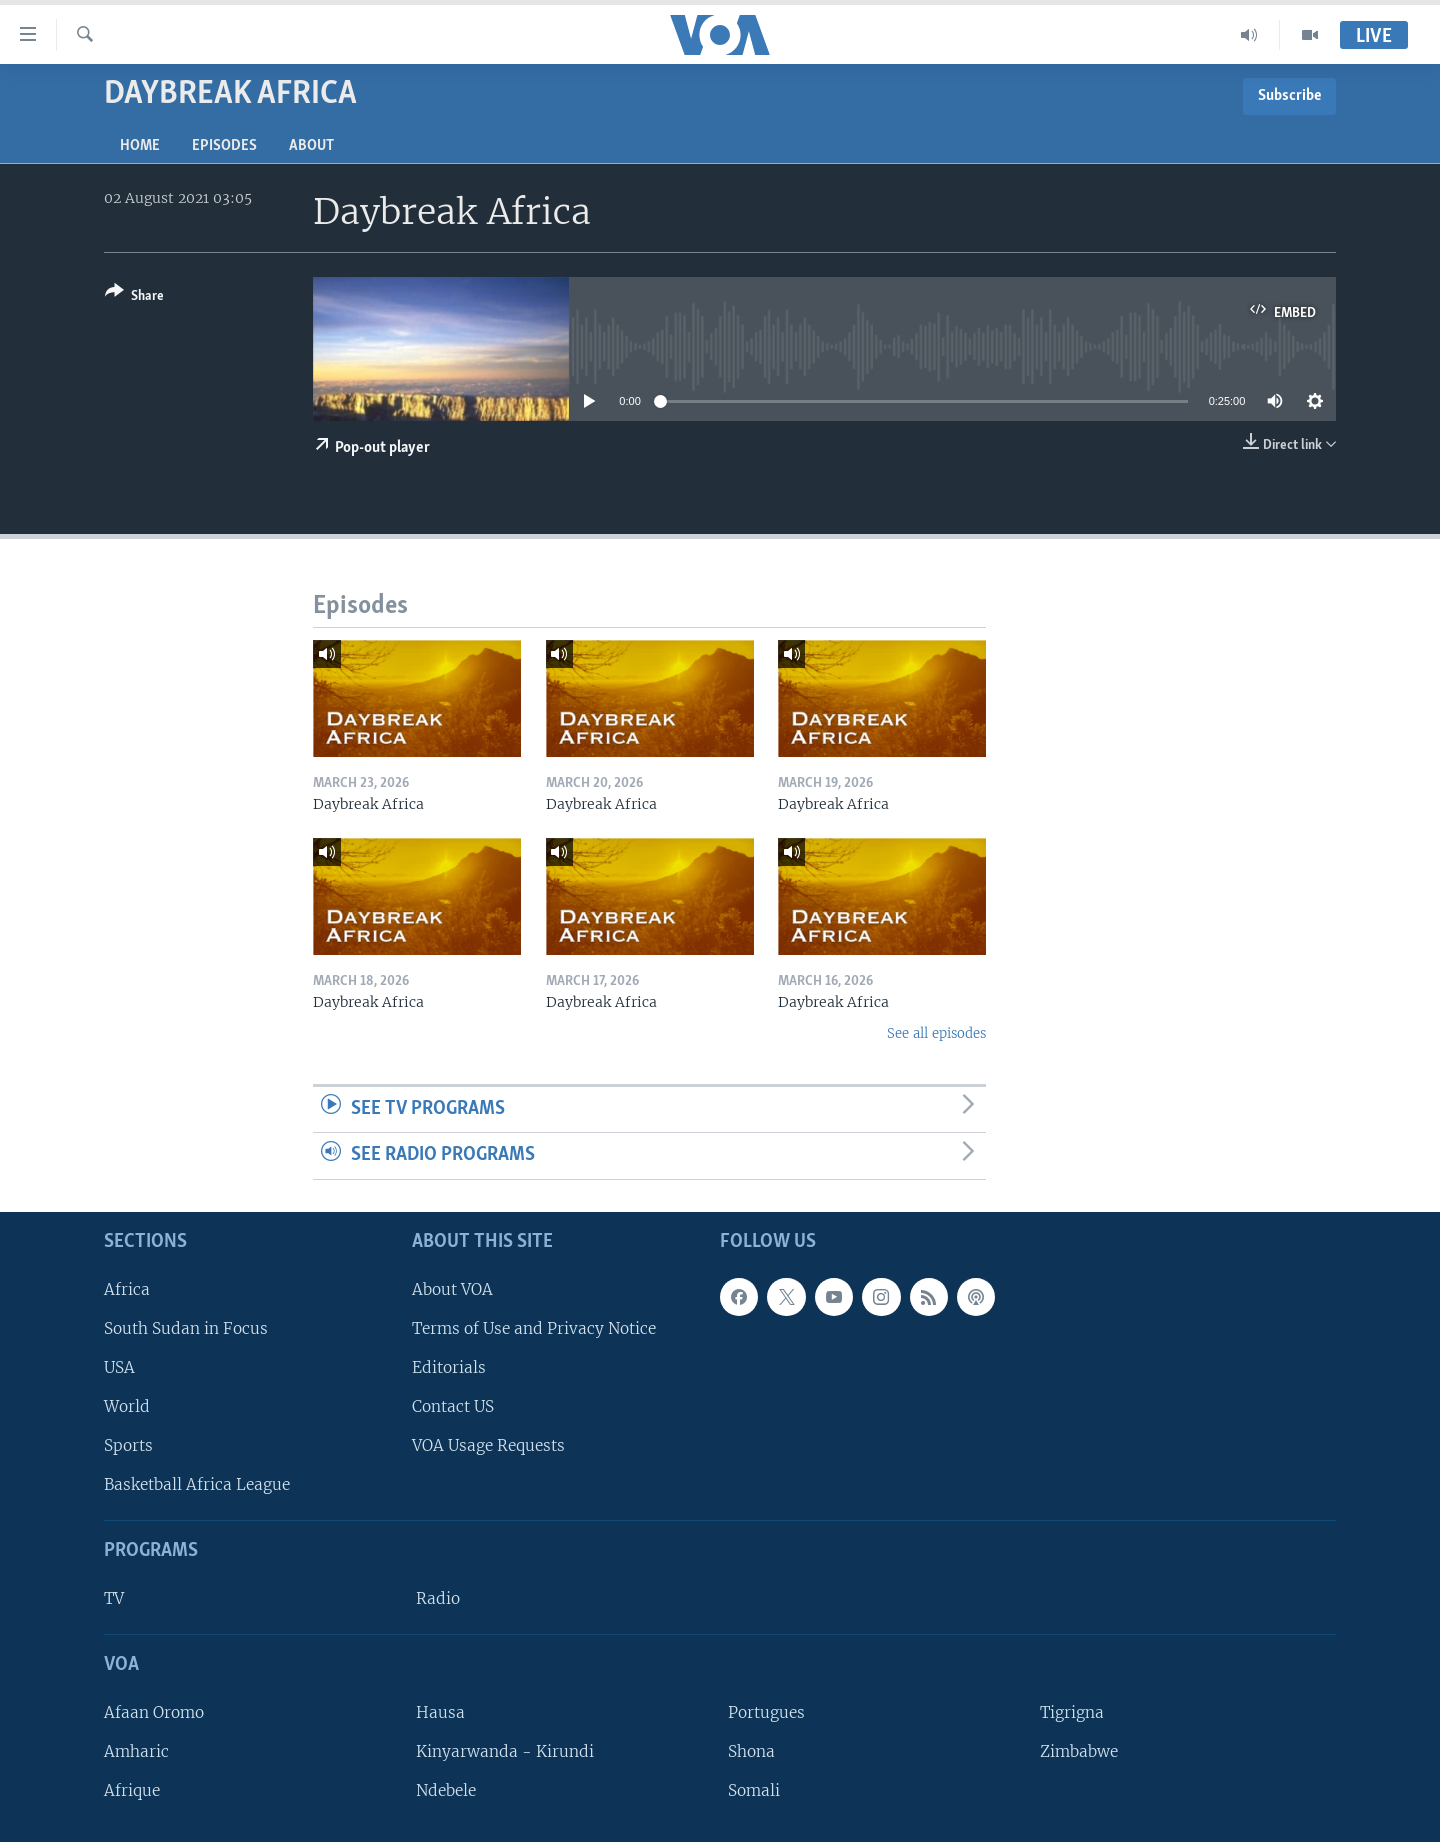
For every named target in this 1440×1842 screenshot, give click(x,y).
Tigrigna (1072, 1712)
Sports (128, 1445)
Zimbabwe (1079, 1751)
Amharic (136, 1751)
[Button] (134, 297)
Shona (751, 1751)
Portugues (766, 1712)
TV (114, 1598)
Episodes (224, 146)
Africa (127, 1289)
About (311, 146)
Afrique (132, 1790)
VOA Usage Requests (488, 1445)
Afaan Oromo (154, 1712)
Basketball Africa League (197, 1484)
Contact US (453, 1406)
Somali (754, 1790)
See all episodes (936, 1033)
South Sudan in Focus (186, 1328)
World (127, 1406)
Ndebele (446, 1790)
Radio (438, 1598)
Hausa (440, 1712)
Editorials (449, 1367)
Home (140, 146)
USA (119, 1367)
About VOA (452, 1289)
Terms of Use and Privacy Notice (534, 1328)
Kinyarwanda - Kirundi (505, 1751)
